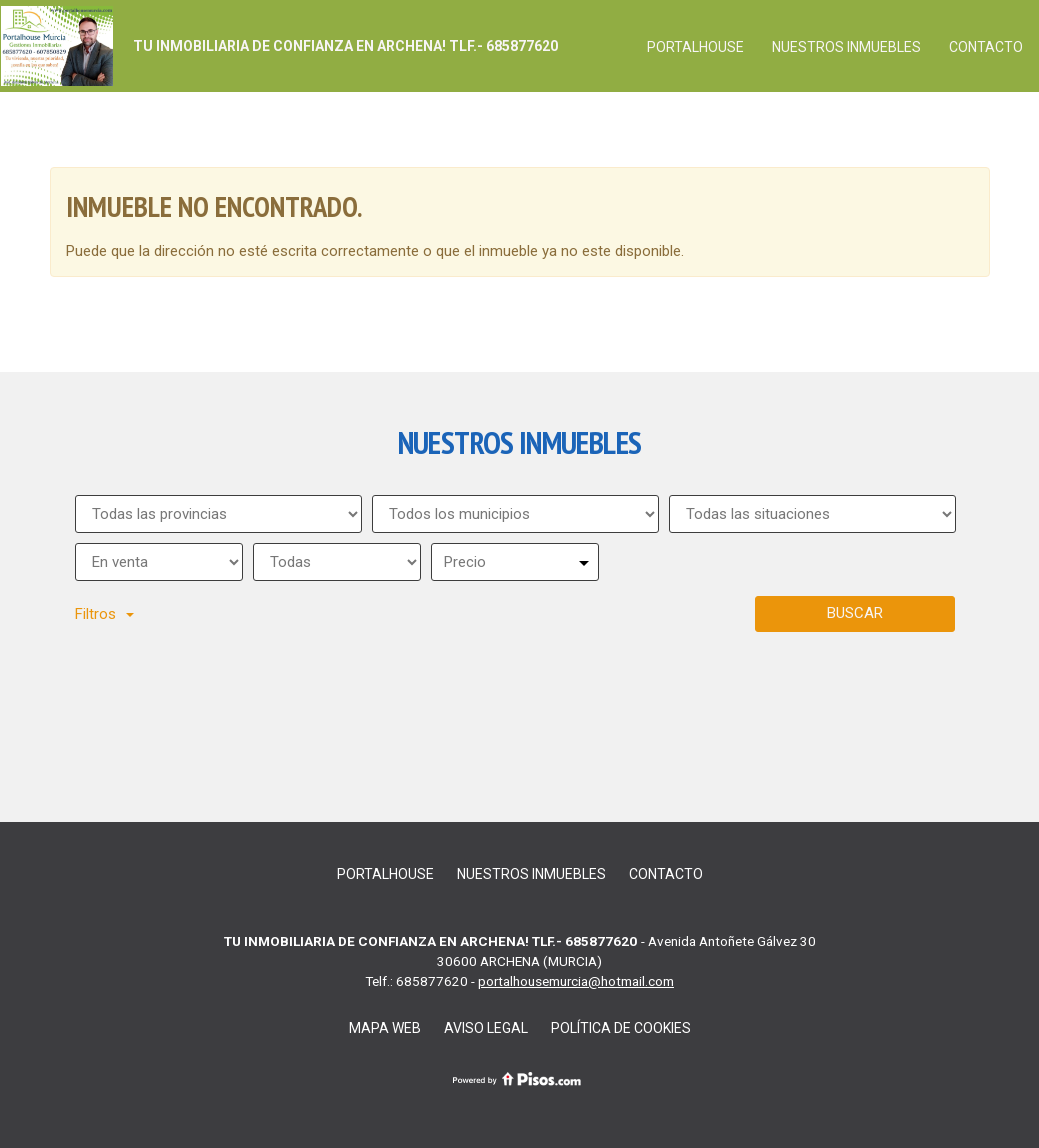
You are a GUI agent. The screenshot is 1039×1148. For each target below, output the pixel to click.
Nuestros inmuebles (846, 47)
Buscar (855, 613)
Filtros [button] (104, 614)
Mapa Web (385, 1028)
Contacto (986, 47)
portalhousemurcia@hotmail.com (576, 981)
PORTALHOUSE (695, 47)
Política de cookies (621, 1028)
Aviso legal (486, 1028)
